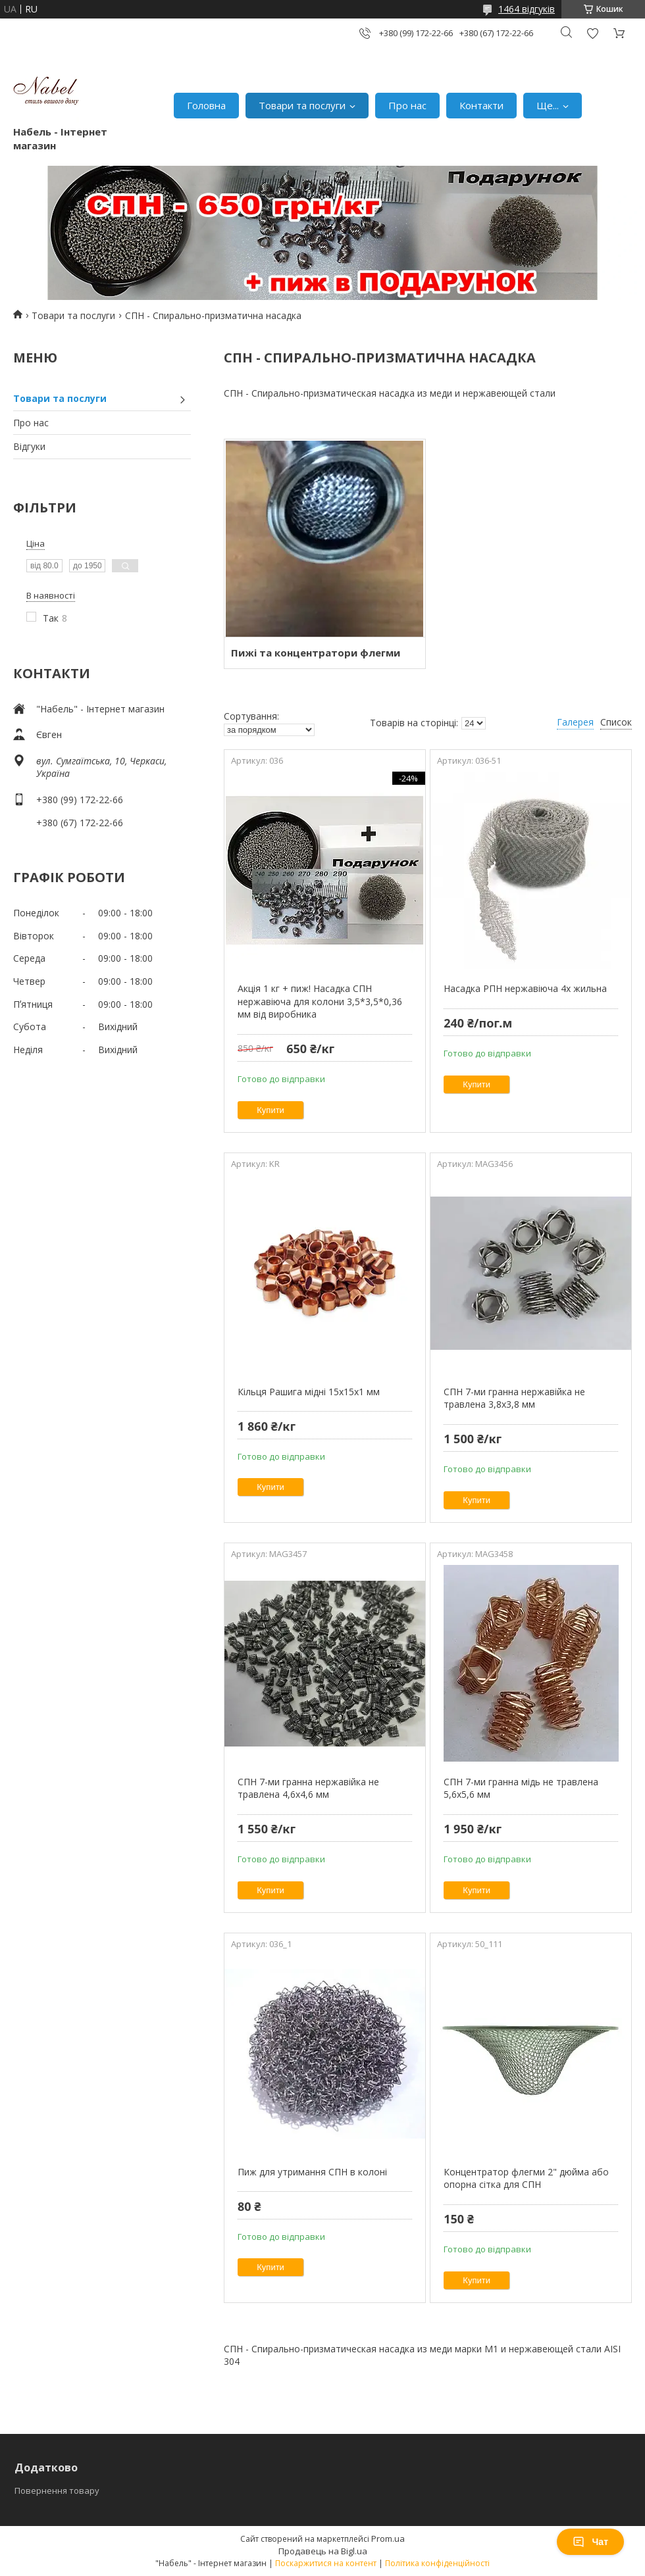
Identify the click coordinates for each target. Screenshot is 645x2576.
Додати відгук (592, 33)
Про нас (407, 105)
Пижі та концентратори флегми (315, 652)
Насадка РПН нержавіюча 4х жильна (525, 988)
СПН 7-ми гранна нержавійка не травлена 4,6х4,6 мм (308, 1788)
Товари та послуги (302, 105)
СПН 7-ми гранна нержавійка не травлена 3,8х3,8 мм (514, 1398)
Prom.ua (388, 2538)
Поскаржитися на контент (325, 2563)
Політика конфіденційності (437, 2563)
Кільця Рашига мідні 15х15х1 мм (309, 1391)
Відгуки (29, 446)
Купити (270, 1110)
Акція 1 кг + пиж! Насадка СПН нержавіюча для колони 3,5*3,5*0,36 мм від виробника (320, 1001)
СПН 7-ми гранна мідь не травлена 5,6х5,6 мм (521, 1788)
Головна (206, 105)
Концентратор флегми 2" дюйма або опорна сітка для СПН (526, 2178)
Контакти (481, 105)
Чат (590, 2542)
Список (616, 722)
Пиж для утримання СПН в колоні (312, 2172)
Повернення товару (56, 2490)
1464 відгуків (526, 9)
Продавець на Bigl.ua (322, 2551)
